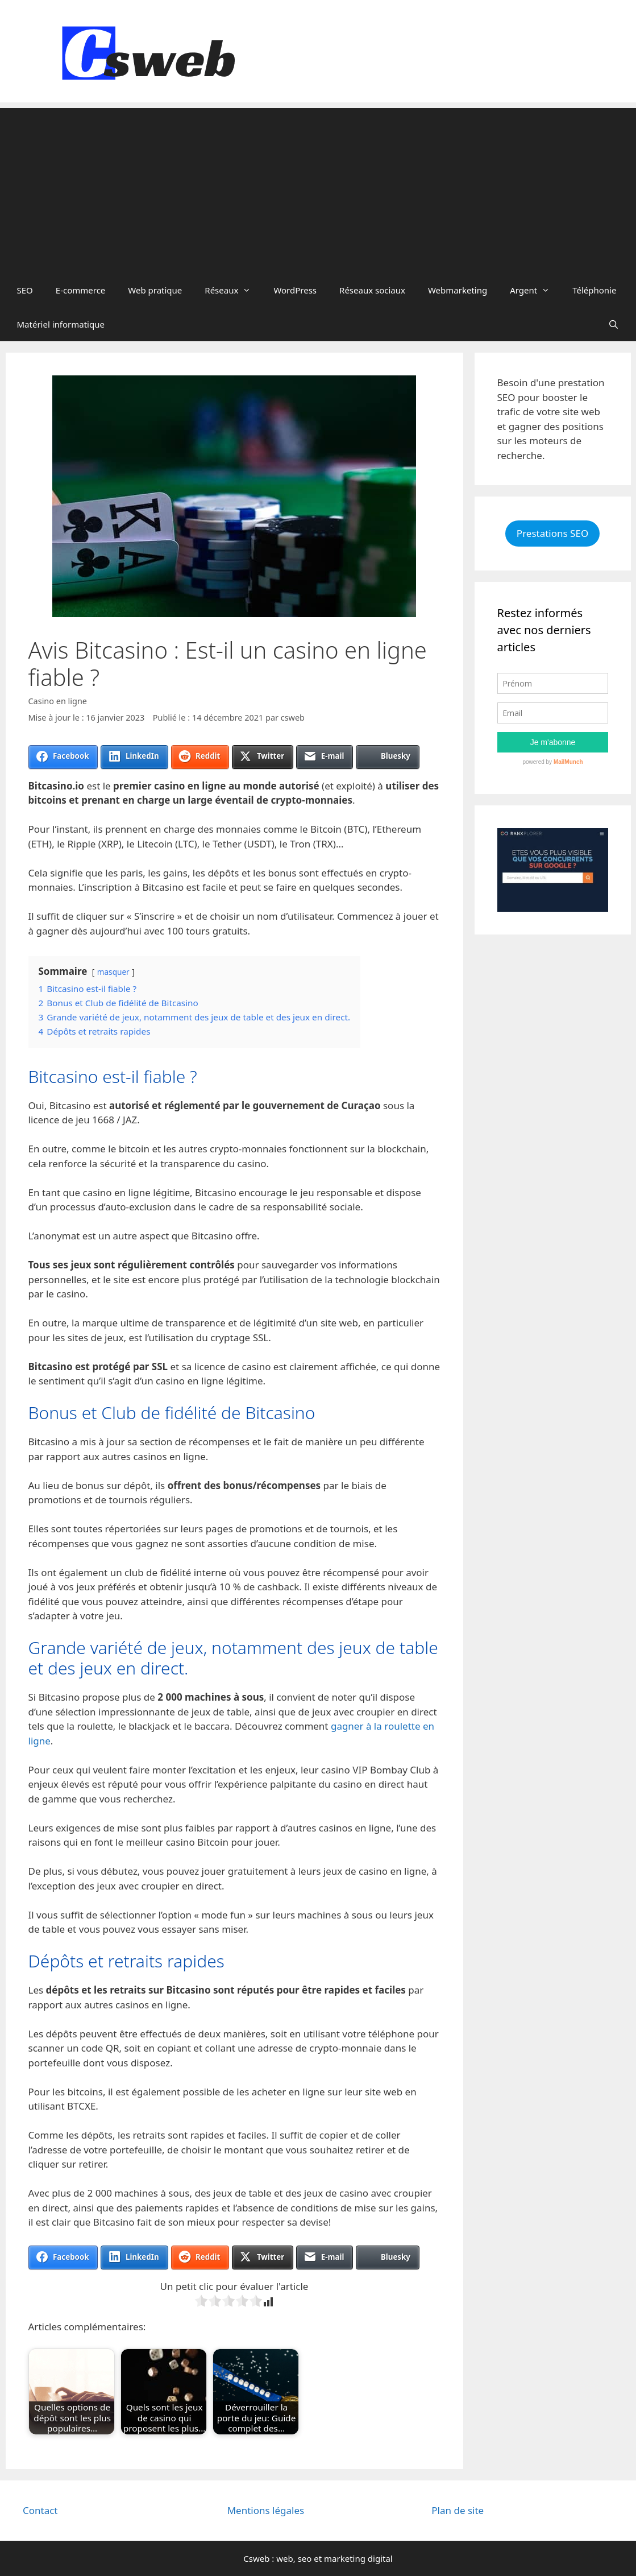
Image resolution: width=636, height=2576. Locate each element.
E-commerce (81, 290)
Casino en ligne (58, 701)
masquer (113, 971)
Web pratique (155, 290)
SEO (25, 290)
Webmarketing (457, 290)
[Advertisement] (318, 187)
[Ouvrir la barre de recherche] (613, 324)
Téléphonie (594, 290)
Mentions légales (265, 2510)
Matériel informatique (61, 324)
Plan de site (457, 2510)
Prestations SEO (552, 533)
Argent (535, 290)
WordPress (295, 290)
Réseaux (233, 290)
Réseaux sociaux (372, 290)
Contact (40, 2510)
